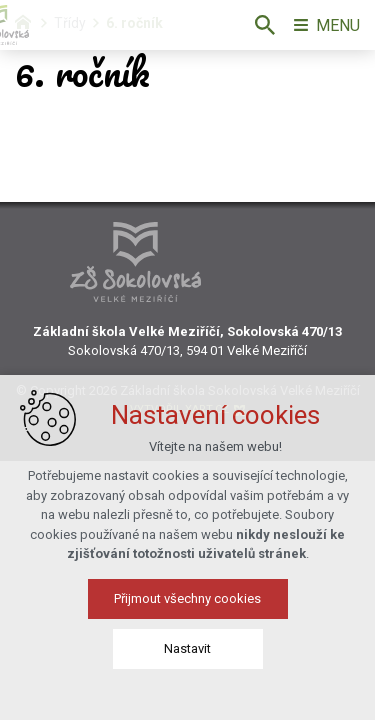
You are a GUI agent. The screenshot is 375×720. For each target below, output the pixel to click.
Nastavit (187, 659)
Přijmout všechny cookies (187, 609)
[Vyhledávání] (265, 25)
